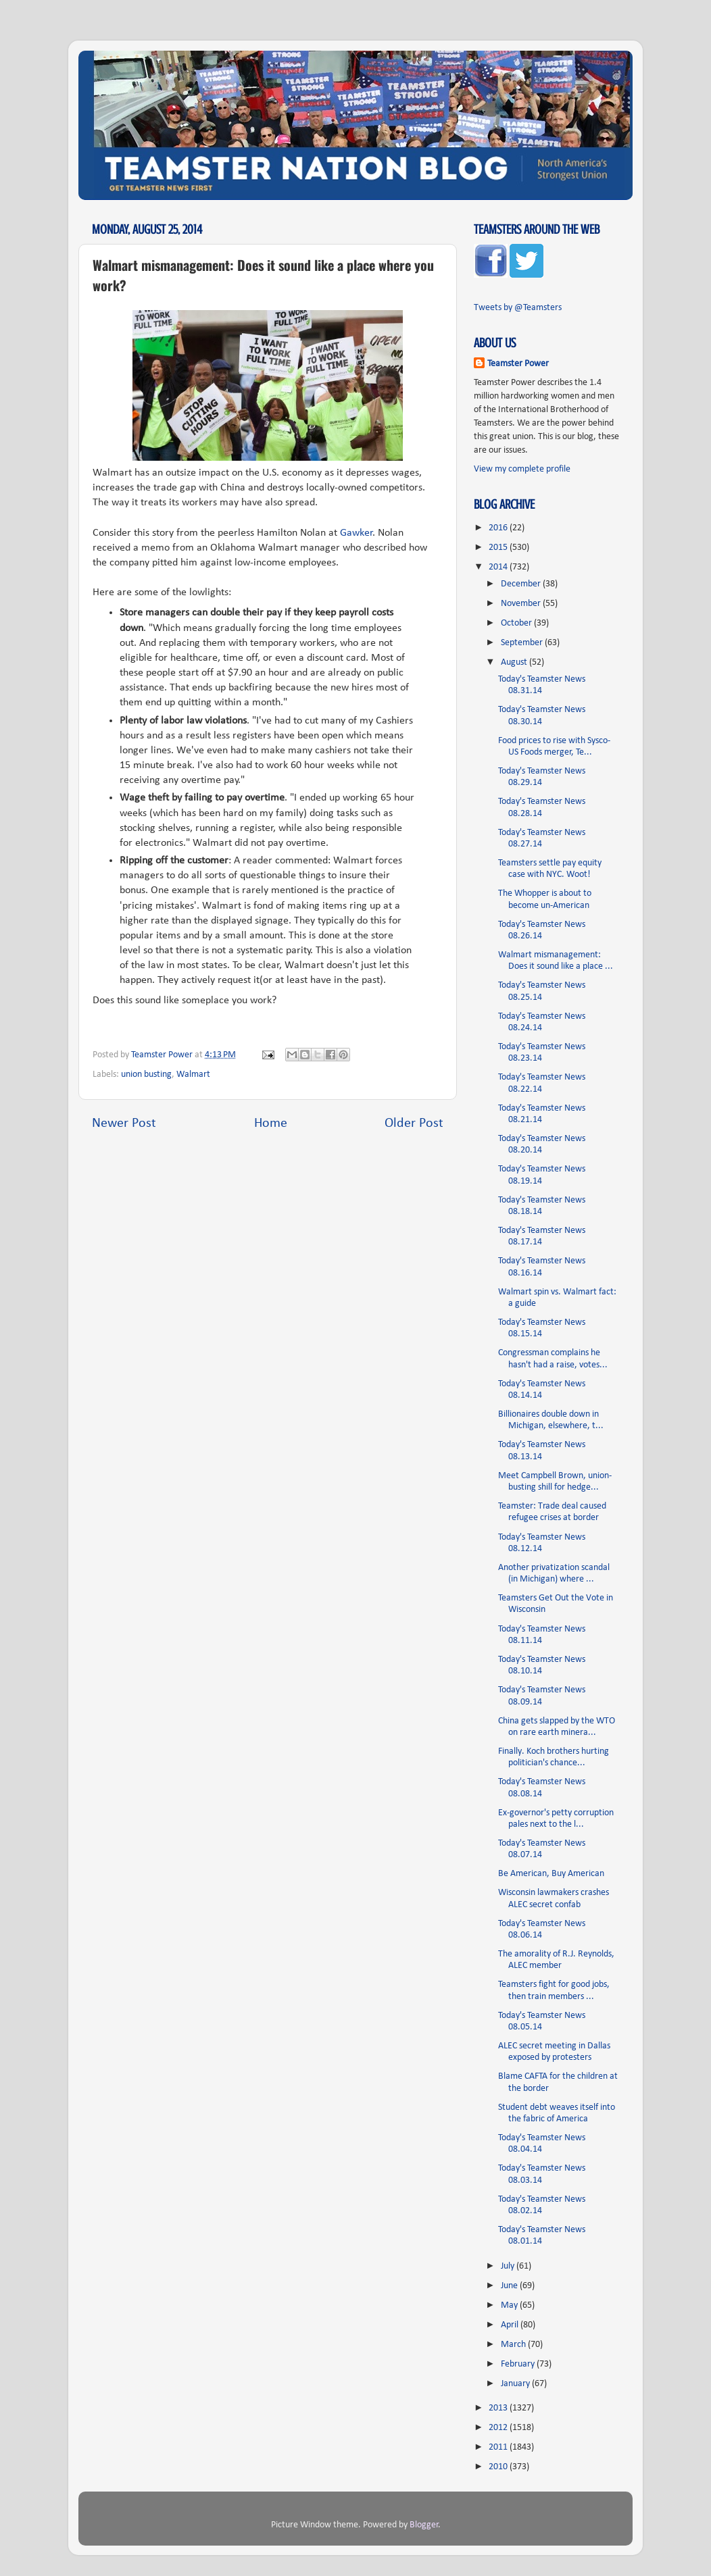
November (522, 604)
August (515, 662)
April (510, 2325)
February (519, 2364)
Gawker (356, 533)
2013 (499, 2408)
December (522, 584)
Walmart (193, 1074)
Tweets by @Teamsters (518, 308)
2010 (499, 2467)
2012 (499, 2428)
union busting (146, 1074)
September (523, 643)
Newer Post (124, 1123)
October (517, 623)
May (510, 2305)
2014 (499, 567)
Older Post (414, 1123)
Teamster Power (518, 364)
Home (270, 1123)
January (516, 2384)
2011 (499, 2447)
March (514, 2345)
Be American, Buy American (551, 1874)
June (510, 2286)
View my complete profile (522, 469)
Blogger (424, 2525)
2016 (499, 528)
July (508, 2266)
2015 (499, 547)
